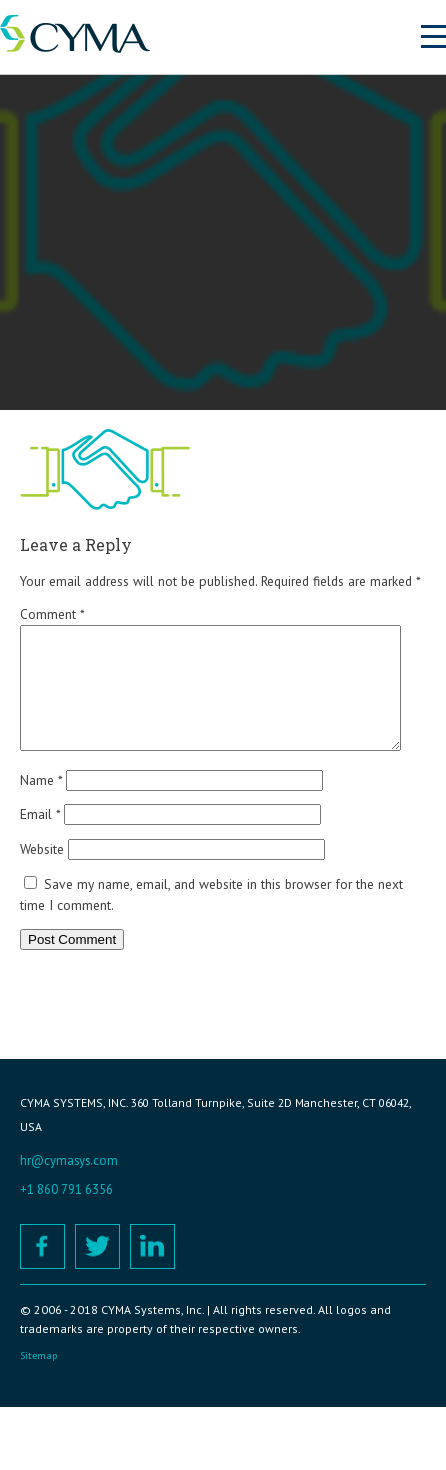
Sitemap (38, 1379)
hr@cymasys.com (69, 1184)
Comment (52, 614)
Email (40, 838)
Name (41, 804)
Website (42, 873)
